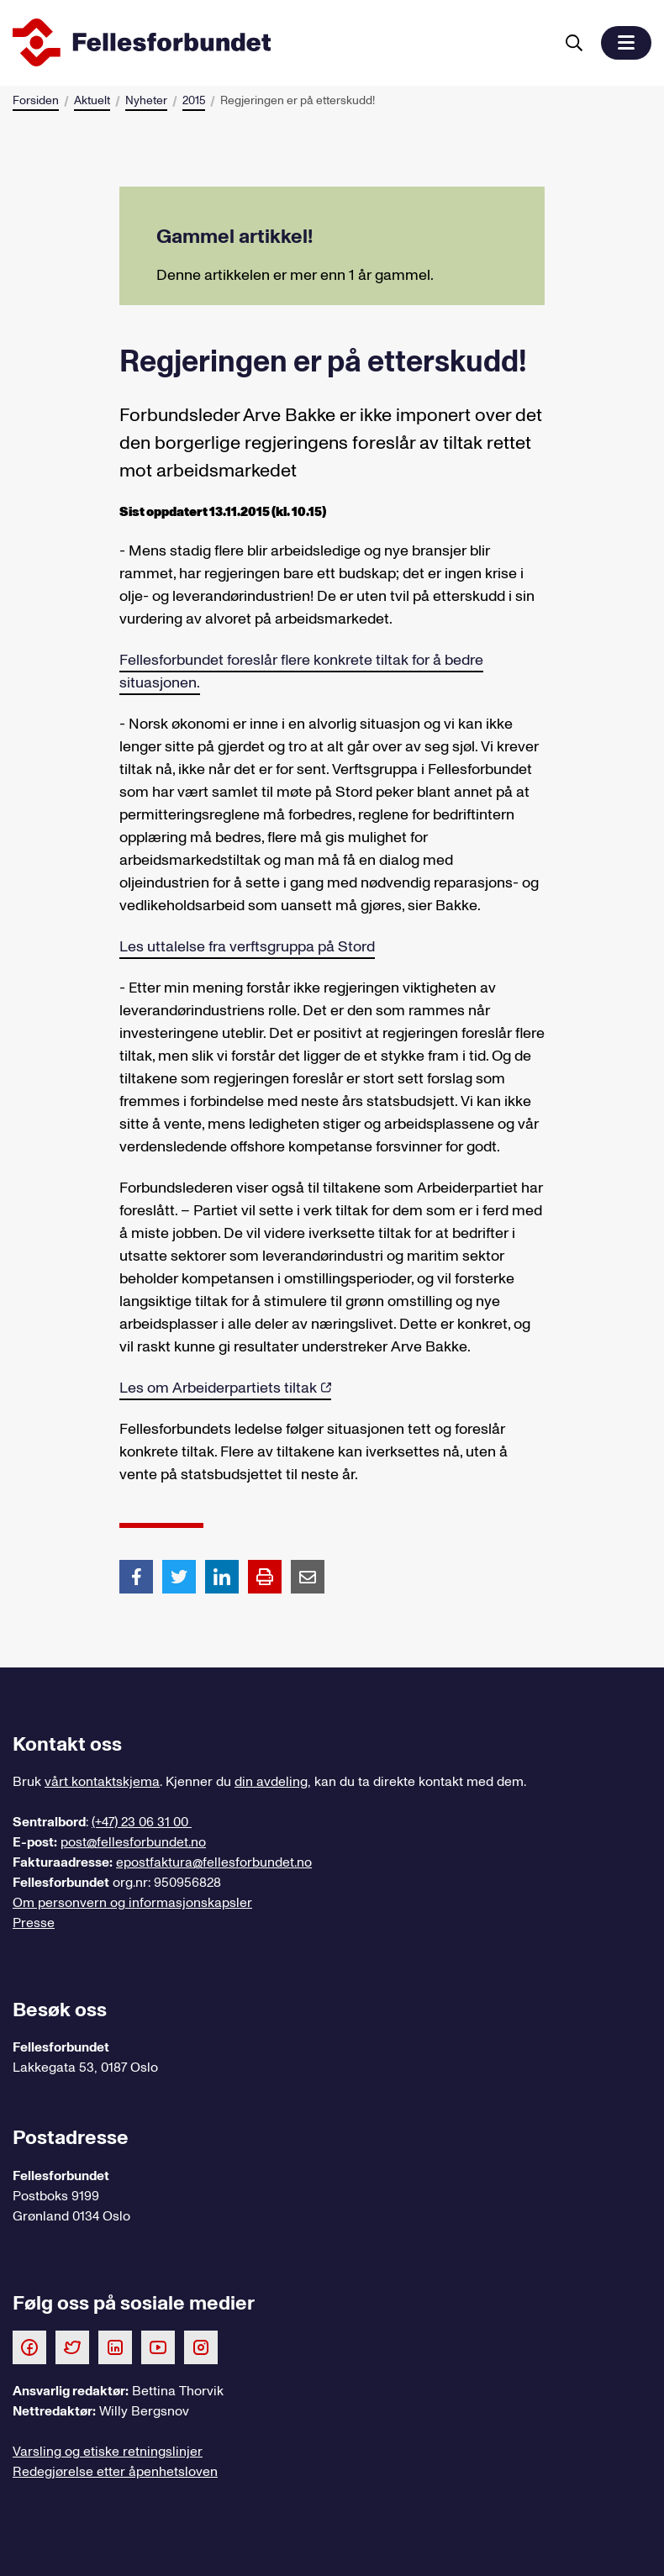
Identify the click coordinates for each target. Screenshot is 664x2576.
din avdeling (271, 1782)
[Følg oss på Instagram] (201, 2346)
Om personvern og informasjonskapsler (132, 1903)
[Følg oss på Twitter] (72, 2346)
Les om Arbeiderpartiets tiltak (218, 1388)
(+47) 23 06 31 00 (142, 1822)
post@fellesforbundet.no (133, 1842)
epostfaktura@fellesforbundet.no (214, 1862)
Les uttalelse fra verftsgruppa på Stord (247, 946)
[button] (626, 43)
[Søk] (574, 43)
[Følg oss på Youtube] (158, 2346)
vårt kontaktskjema (102, 1782)
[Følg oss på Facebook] (29, 2346)
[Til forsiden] (280, 42)
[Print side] (265, 1577)
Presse (34, 1923)
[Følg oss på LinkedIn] (115, 2346)
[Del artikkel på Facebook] (136, 1576)
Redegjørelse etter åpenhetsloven (115, 2472)
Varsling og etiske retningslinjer (108, 2451)
